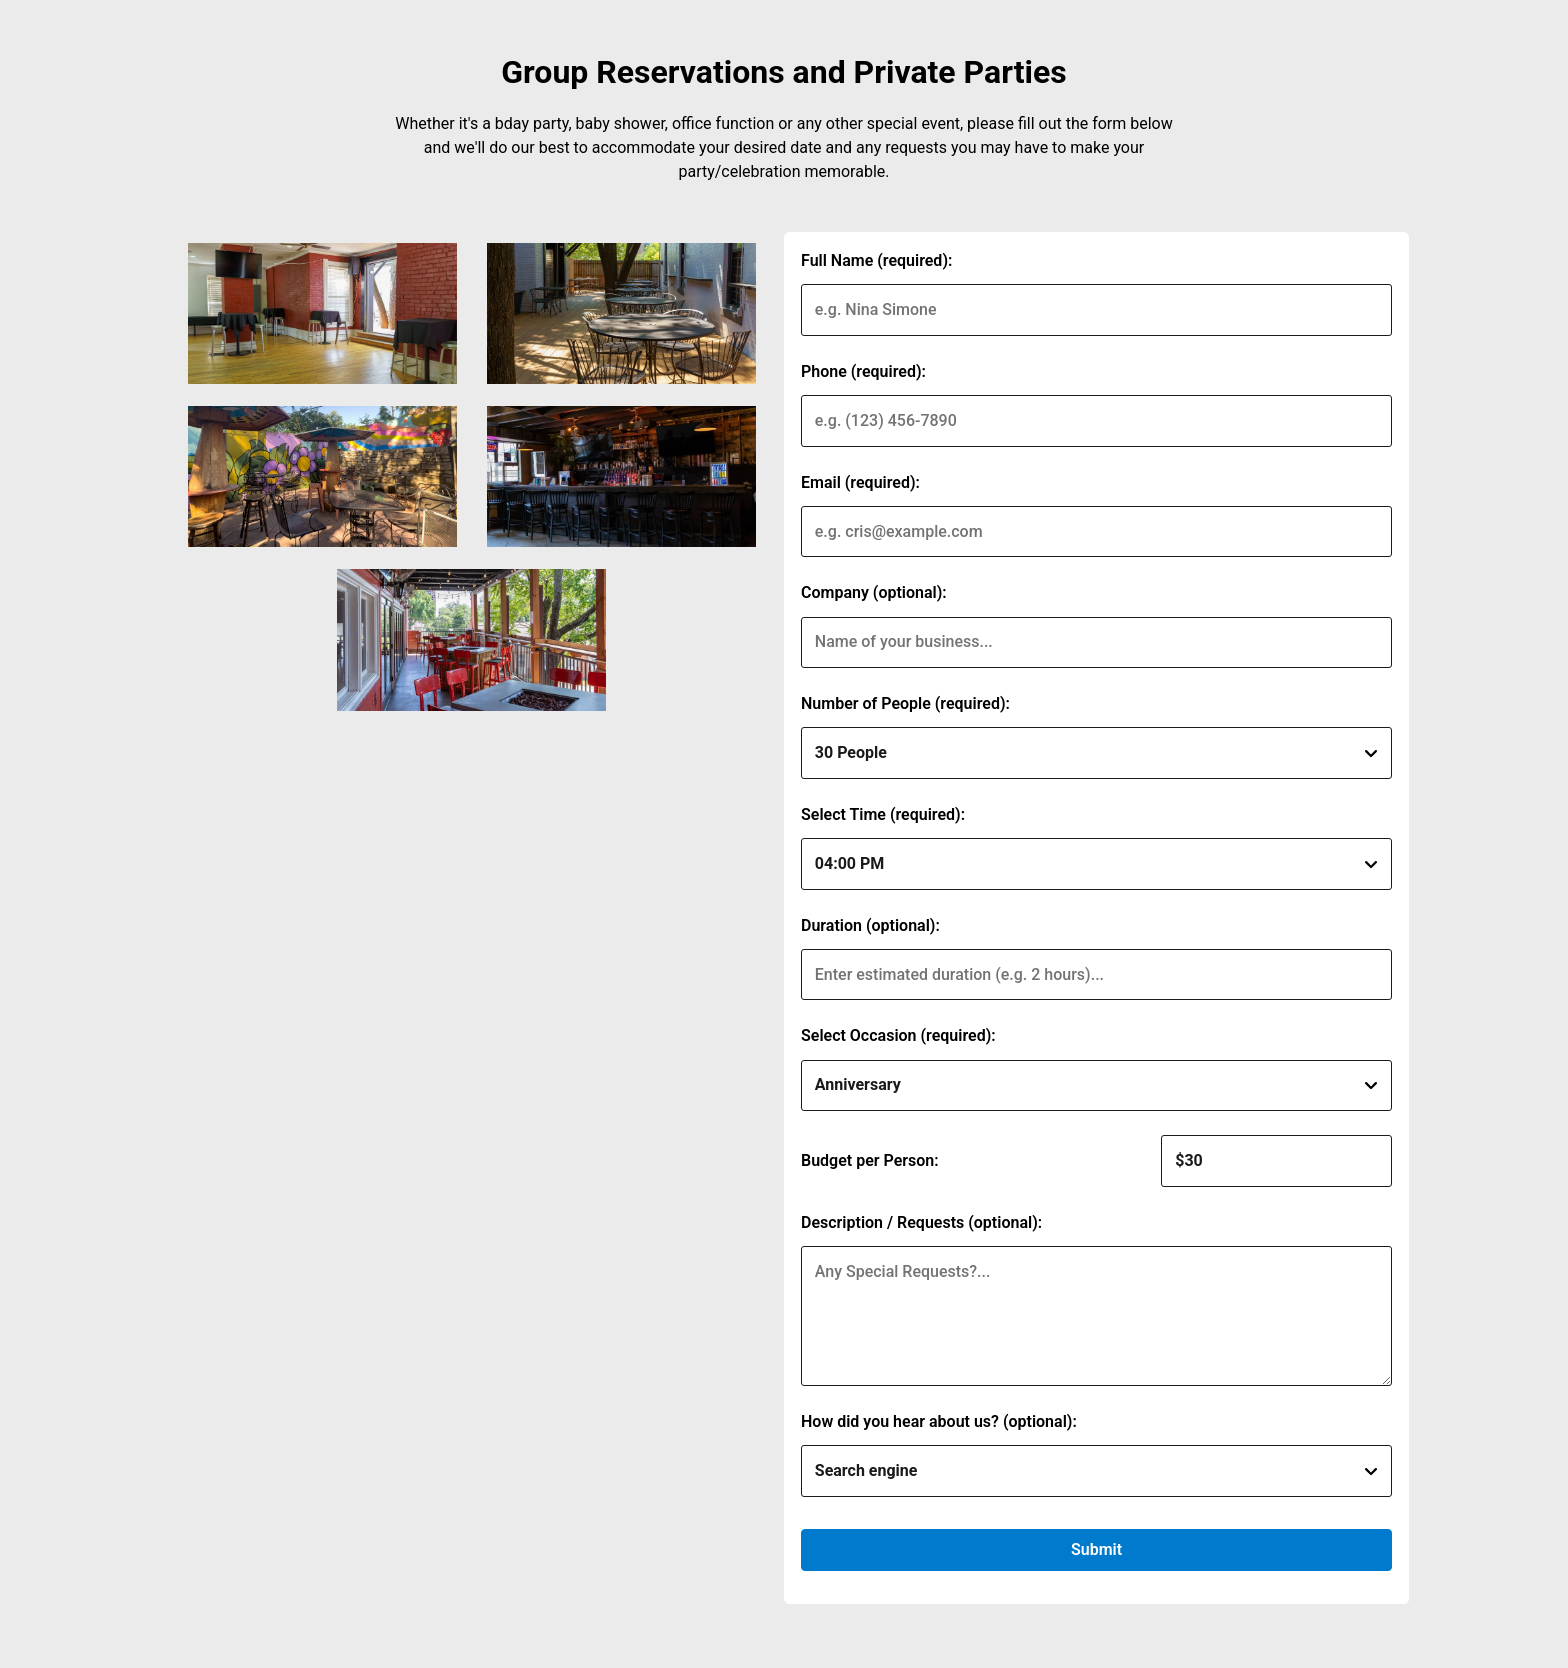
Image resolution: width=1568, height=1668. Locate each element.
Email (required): (860, 482)
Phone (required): (863, 371)
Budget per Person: (870, 1160)
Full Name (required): (876, 260)
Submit (1096, 1549)
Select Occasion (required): (898, 1035)
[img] (322, 313)
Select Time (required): (883, 814)
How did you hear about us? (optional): (939, 1421)
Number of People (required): (905, 703)
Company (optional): (874, 592)
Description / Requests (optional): (921, 1222)
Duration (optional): (870, 925)
